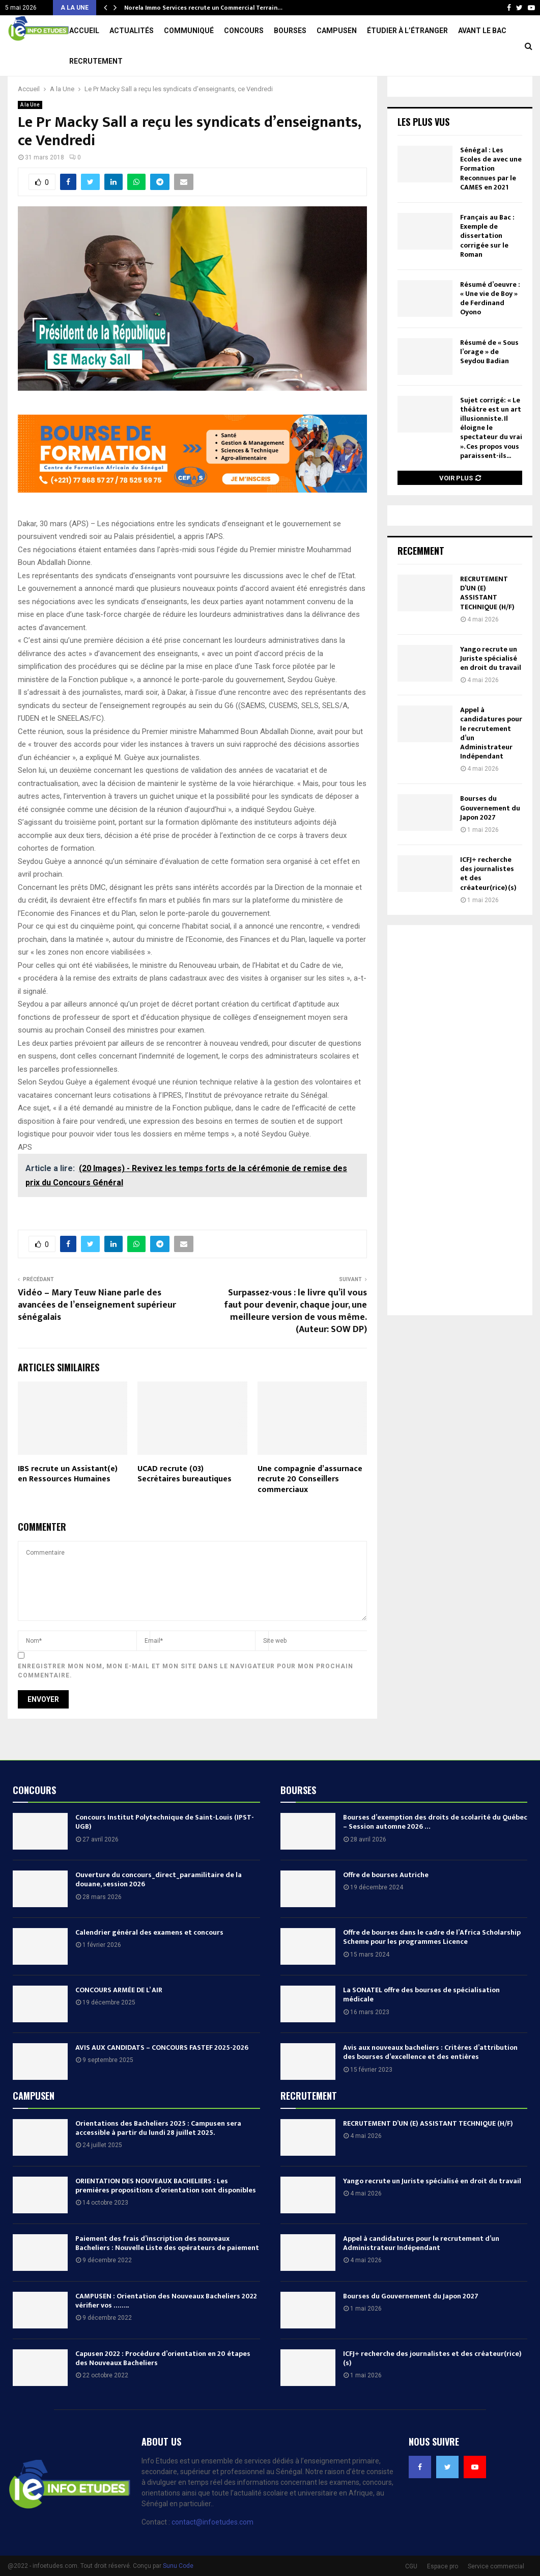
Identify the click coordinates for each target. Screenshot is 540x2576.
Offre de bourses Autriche (386, 1905)
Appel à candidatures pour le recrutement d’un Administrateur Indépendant (491, 764)
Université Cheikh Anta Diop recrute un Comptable (204, 8)
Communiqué (189, 30)
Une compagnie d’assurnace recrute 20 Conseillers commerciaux (310, 1510)
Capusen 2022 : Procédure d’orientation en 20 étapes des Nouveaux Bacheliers (162, 2388)
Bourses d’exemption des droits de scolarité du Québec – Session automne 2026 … (435, 1852)
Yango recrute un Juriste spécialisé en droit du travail (490, 689)
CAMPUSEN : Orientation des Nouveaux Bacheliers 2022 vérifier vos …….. (166, 2331)
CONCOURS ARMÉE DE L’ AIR (118, 2020)
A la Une (30, 135)
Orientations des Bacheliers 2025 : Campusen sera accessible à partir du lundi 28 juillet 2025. (158, 2158)
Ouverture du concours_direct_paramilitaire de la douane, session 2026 (158, 1910)
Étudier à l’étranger (407, 30)
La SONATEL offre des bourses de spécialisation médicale (421, 2025)
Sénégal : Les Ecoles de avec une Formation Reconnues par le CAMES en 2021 (491, 199)
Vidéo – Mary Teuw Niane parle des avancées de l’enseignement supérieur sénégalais (97, 1335)
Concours (244, 30)
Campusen (337, 30)
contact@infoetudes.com (212, 2552)
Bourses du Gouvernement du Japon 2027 (490, 838)
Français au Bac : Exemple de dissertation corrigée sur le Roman (487, 266)
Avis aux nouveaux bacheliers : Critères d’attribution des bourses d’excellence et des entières (430, 2082)
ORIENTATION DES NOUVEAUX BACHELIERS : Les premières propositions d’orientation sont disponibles (165, 2216)
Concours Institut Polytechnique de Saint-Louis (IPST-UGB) (164, 1852)
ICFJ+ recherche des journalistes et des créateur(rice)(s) (488, 904)
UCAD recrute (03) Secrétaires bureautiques (184, 1505)
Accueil (84, 30)
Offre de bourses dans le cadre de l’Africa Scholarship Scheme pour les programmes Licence (432, 1967)
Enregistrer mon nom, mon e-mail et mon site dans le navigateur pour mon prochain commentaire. (185, 1701)
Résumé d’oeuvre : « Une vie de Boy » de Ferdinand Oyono (490, 329)
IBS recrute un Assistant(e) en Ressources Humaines (68, 1505)
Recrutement (96, 61)
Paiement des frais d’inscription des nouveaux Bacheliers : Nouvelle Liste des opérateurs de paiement (167, 2273)
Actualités (131, 30)
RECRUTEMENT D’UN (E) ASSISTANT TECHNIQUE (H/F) (487, 623)
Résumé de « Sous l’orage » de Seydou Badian (489, 382)
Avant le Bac (482, 30)
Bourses (290, 30)
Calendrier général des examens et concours (149, 1963)
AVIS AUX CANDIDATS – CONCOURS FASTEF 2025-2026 (161, 2078)
